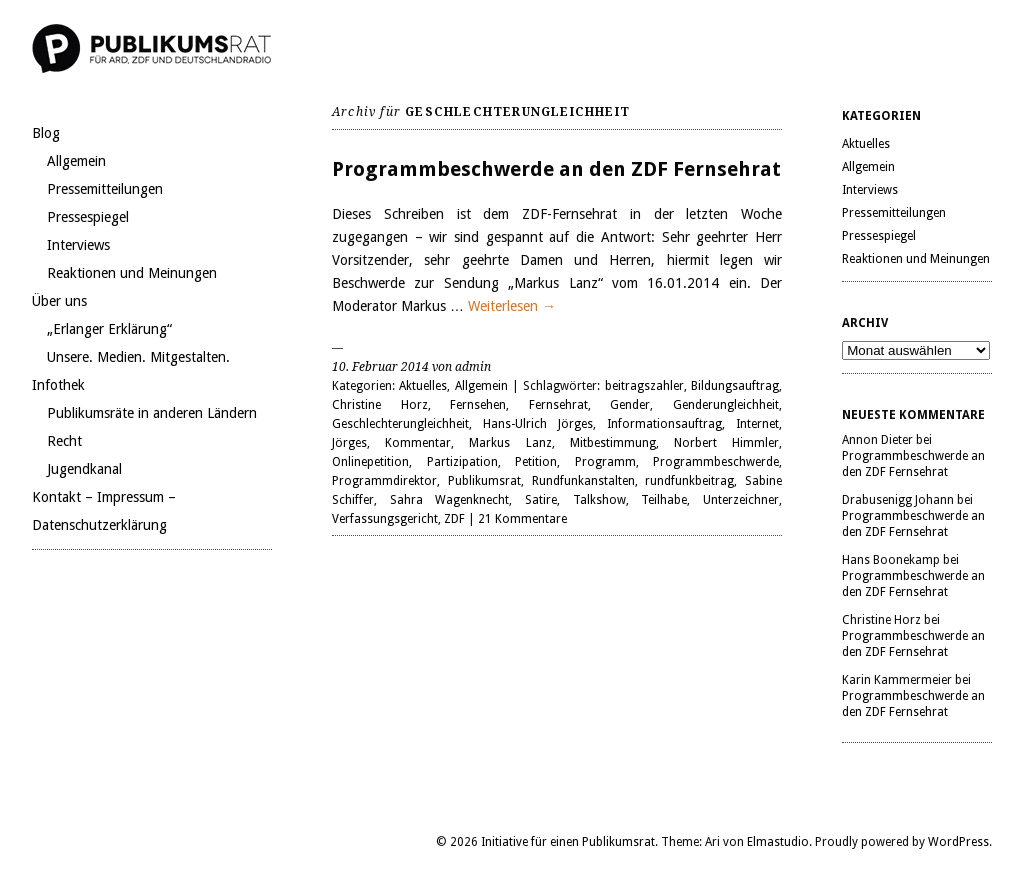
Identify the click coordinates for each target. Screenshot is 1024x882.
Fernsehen (478, 405)
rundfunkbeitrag (689, 481)
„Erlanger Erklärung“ (109, 329)
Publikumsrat (484, 481)
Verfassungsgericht (385, 519)
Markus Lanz (510, 443)
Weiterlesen (512, 306)
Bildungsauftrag (735, 386)
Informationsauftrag (664, 424)
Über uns (59, 301)
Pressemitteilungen (105, 189)
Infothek (58, 385)
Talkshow (599, 500)
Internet (757, 424)
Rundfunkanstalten (583, 481)
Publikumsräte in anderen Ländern (152, 413)
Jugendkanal (84, 469)
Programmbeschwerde (716, 462)
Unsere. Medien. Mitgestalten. (138, 357)
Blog (46, 133)
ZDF (454, 519)
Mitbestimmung (613, 443)
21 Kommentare (522, 519)
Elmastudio (778, 842)
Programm (605, 462)
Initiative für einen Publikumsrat (568, 842)
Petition (536, 462)
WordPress (958, 842)
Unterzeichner (741, 500)
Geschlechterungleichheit (400, 424)
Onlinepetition (370, 462)
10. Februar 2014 (380, 367)
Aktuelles (423, 386)
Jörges (349, 443)
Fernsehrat (558, 405)
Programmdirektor (384, 481)
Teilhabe (664, 500)
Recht (64, 441)
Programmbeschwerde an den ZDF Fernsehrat (556, 169)
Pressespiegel (88, 217)
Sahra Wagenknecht (450, 500)
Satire (541, 500)
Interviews (78, 245)
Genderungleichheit (726, 405)
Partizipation (462, 462)
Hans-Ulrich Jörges (538, 424)
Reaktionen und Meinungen (132, 273)
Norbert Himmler (726, 443)
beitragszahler (644, 386)
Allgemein (76, 161)
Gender (630, 405)
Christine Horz (380, 405)
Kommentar (418, 443)
